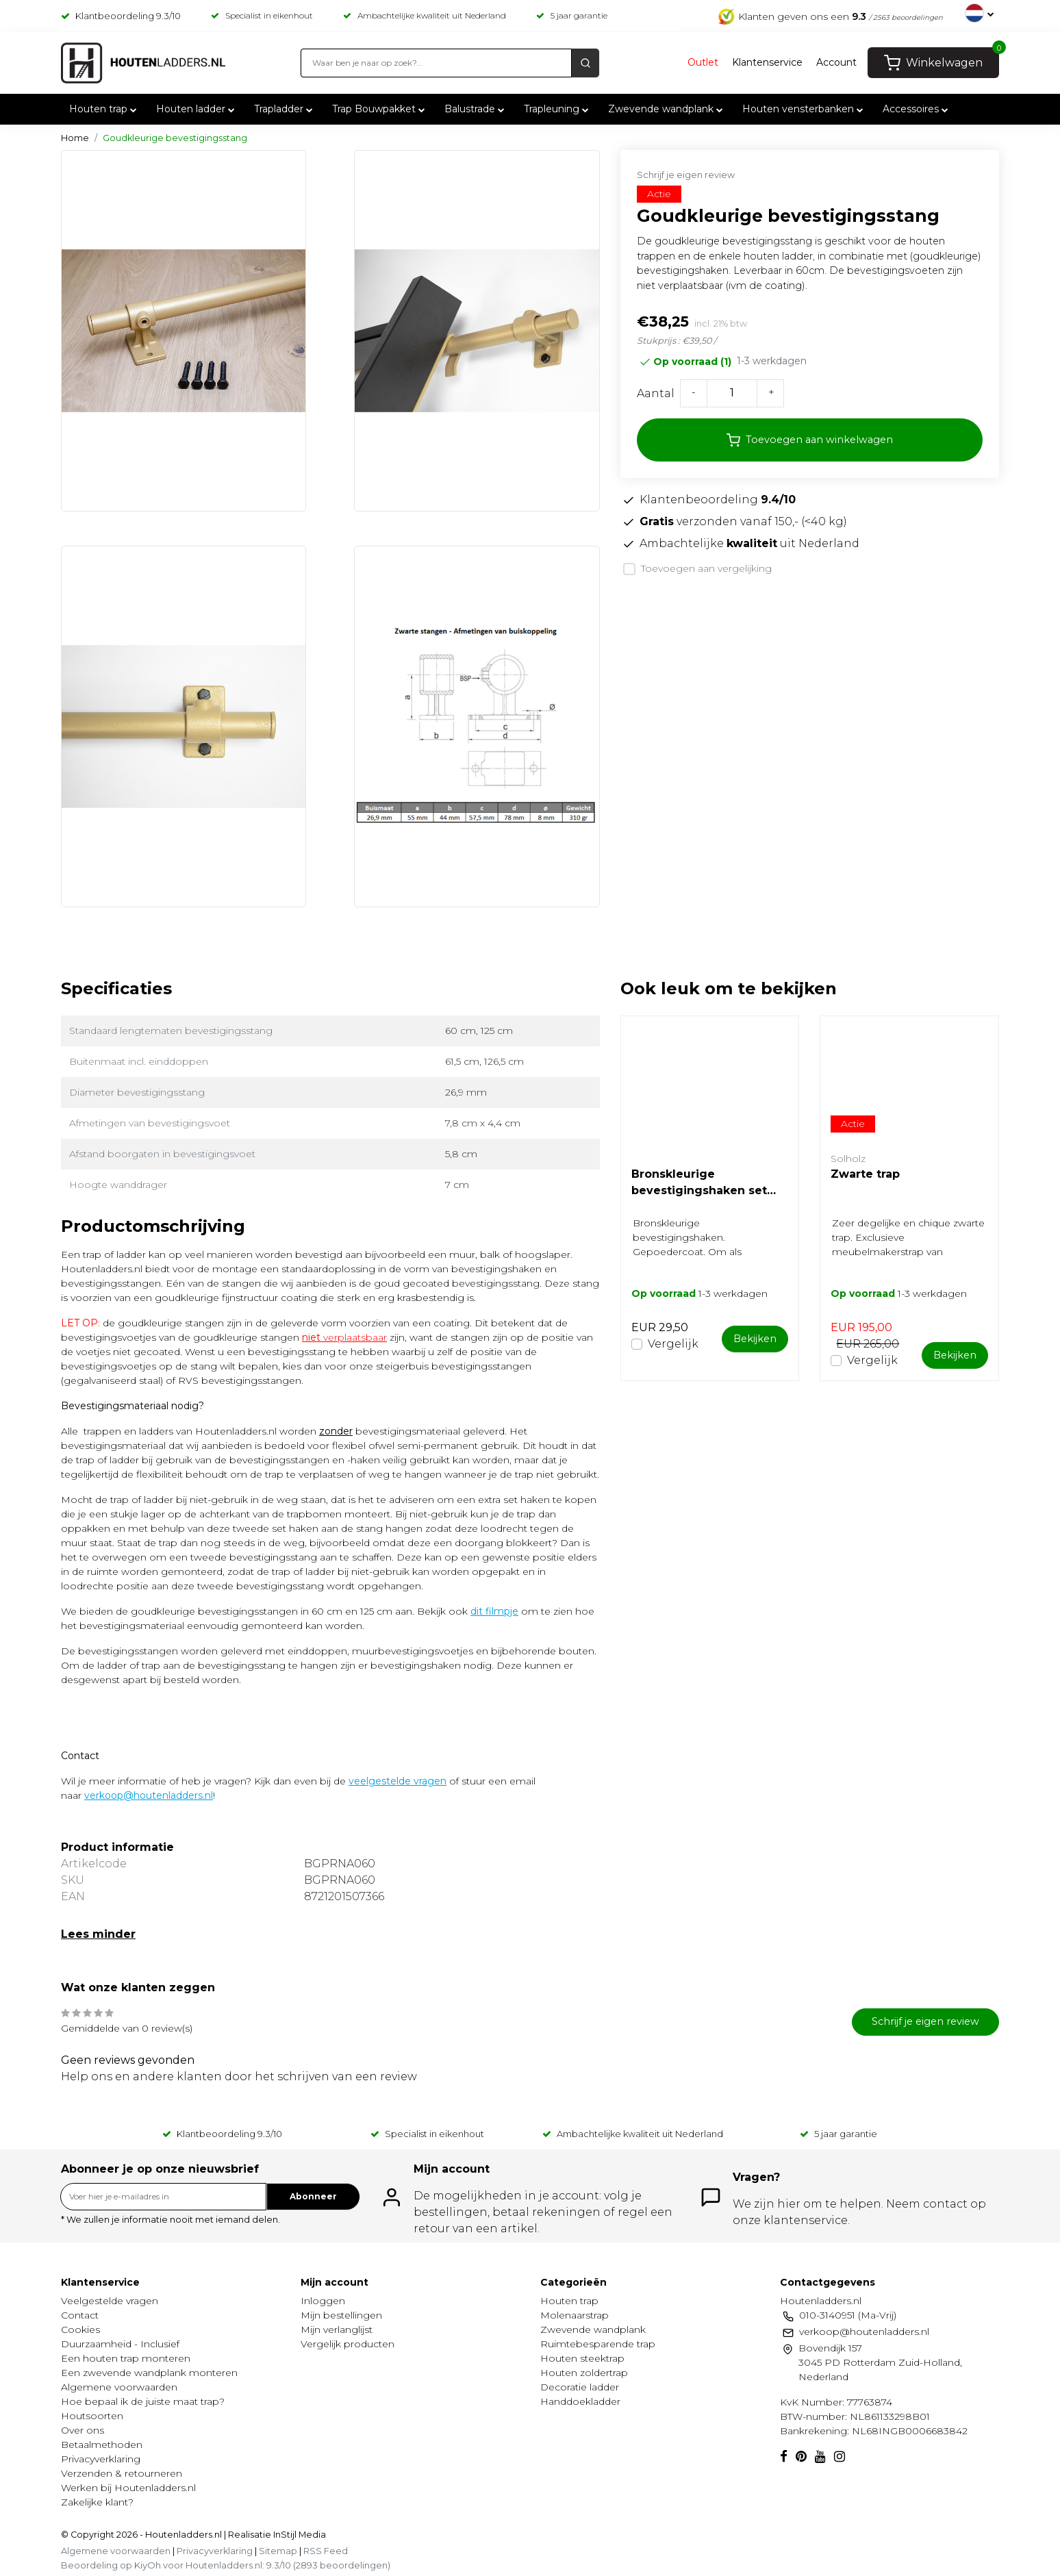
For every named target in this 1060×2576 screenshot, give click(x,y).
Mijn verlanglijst (337, 2329)
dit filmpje (494, 1611)
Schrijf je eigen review (686, 175)
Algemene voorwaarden (119, 2387)
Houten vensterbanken (804, 109)
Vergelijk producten (347, 2344)
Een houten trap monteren (125, 2358)
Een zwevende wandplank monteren (149, 2372)
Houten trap (104, 109)
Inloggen (323, 2301)
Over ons (82, 2430)
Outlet (702, 63)
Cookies (80, 2329)
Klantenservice (767, 63)
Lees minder (98, 1934)
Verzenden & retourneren (121, 2473)
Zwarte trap (865, 1173)
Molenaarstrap (574, 2315)
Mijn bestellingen (341, 2315)
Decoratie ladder (579, 2387)
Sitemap (278, 2551)
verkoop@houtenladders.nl (148, 1795)
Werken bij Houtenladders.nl (128, 2488)
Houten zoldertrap (584, 2372)
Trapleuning (558, 109)
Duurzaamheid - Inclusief (120, 2344)
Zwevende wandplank (667, 109)
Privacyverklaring (100, 2459)
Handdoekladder (580, 2401)
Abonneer (313, 2196)
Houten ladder (197, 109)
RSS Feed (325, 2551)
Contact (80, 2315)
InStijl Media (298, 2534)
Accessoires (917, 109)
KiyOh (147, 2565)
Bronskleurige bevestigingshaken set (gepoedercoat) (699, 1183)
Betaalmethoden (101, 2444)
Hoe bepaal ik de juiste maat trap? (143, 2401)
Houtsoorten (92, 2416)
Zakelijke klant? (97, 2502)
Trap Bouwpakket (380, 109)
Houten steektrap (582, 2358)
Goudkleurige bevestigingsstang (175, 138)
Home (75, 138)
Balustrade (475, 109)
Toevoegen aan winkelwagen (810, 440)
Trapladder (285, 109)
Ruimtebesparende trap (597, 2344)
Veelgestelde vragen (109, 2301)
